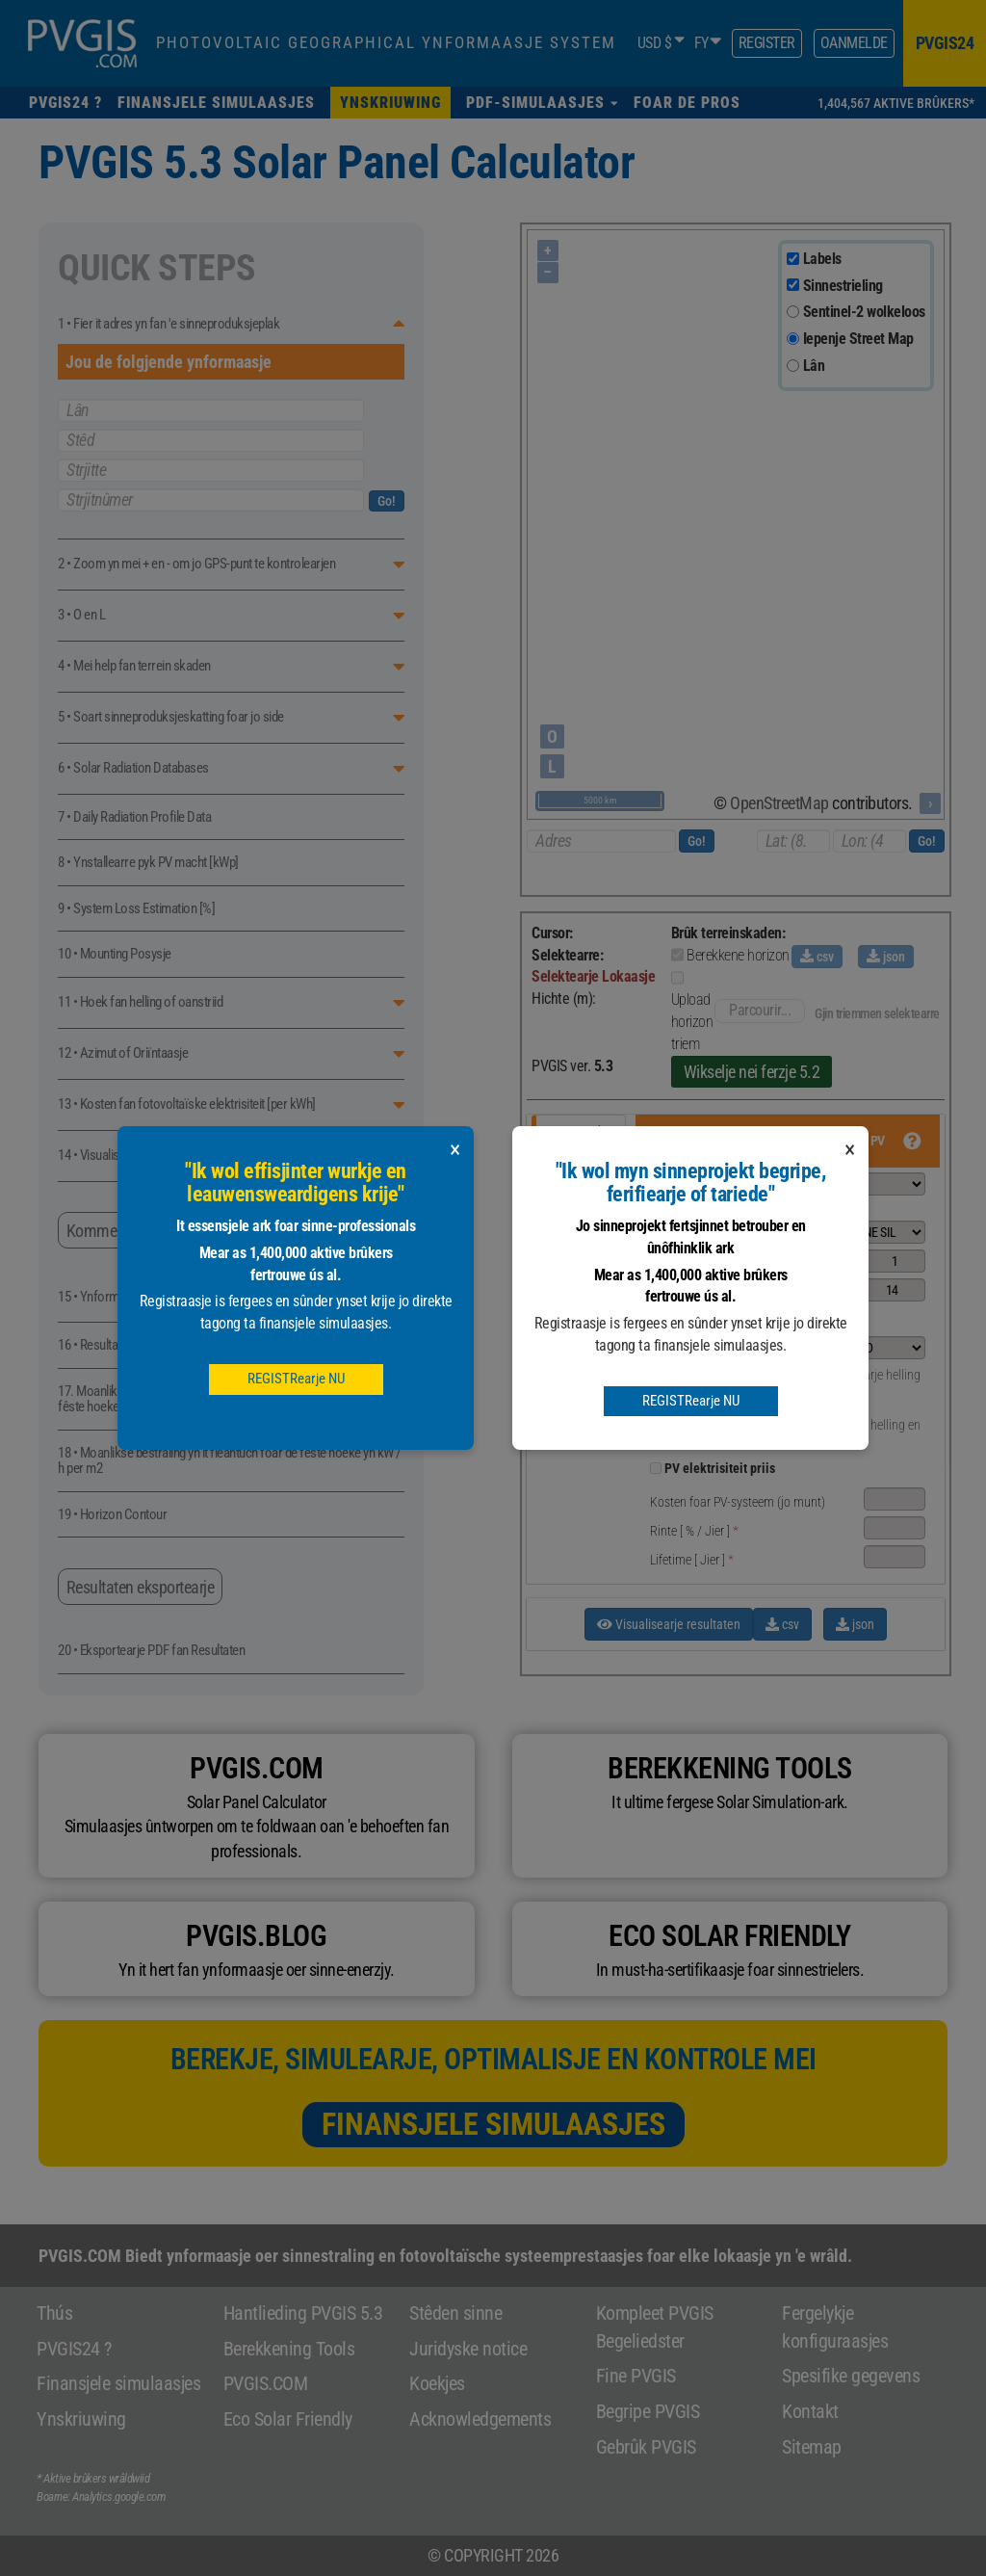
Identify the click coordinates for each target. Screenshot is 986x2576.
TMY (560, 1414)
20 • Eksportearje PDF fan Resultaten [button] (151, 1651)
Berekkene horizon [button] (738, 955)
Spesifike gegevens (851, 2375)
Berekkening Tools (289, 2348)
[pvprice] (656, 1468)
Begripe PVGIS (648, 2411)
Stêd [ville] (211, 440)
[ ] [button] (692, 1559)
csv (817, 956)
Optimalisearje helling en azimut (856, 1434)
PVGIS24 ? (74, 2348)
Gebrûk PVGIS (646, 2446)
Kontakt (810, 2411)
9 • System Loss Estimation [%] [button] (136, 909)
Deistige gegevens (574, 1312)
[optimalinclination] (798, 1374)
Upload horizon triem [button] (692, 1021)
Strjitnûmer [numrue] (211, 500)
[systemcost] (894, 1499)
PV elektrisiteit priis (719, 1468)
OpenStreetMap (779, 803)
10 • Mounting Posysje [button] (114, 954)
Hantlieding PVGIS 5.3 (303, 2313)
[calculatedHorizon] (677, 954)
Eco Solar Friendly (287, 2419)
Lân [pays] (211, 410)
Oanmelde (854, 43)
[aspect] (752, 1400)
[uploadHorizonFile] (677, 977)
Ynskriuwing (81, 2419)
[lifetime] (894, 1556)
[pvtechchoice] (858, 1232)
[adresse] (601, 841)
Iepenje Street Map (858, 338)
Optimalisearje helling (864, 1374)
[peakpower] (894, 1261)
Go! (386, 501)
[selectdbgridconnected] (858, 1184)
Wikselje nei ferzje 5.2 (752, 1072)
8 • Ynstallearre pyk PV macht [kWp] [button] (148, 862)
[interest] (894, 1527)
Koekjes (437, 2383)
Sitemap (812, 2446)
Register (767, 43)
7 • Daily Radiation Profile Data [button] (134, 817)
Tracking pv (580, 1171)
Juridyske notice (468, 2348)
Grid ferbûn (580, 1133)
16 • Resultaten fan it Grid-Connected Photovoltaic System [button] (205, 1345)
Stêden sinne (455, 2313)
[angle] (752, 1371)
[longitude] (869, 841)
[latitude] (793, 841)
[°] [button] (675, 1374)
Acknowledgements (480, 2419)
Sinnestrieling (843, 285)
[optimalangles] (798, 1403)
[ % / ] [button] (694, 1530)
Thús (54, 2313)
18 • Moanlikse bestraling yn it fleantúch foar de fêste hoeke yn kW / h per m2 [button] (230, 1461)
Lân (814, 365)
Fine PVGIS (636, 2375)
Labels (822, 259)
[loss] (894, 1289)
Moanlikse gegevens (577, 1257)
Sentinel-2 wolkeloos (864, 311)
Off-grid (570, 1210)
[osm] (793, 338)
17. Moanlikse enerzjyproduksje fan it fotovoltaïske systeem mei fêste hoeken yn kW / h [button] (222, 1399)
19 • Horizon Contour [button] (112, 1515)
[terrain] (793, 365)
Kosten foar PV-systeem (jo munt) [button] (737, 1502)
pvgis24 (945, 43)
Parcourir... (760, 1010)
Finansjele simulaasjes (493, 2124)
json (886, 956)
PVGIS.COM (265, 2383)
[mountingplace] (858, 1347)
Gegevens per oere (574, 1367)
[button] (542, 102)
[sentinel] (793, 311)
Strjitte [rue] (211, 470)
